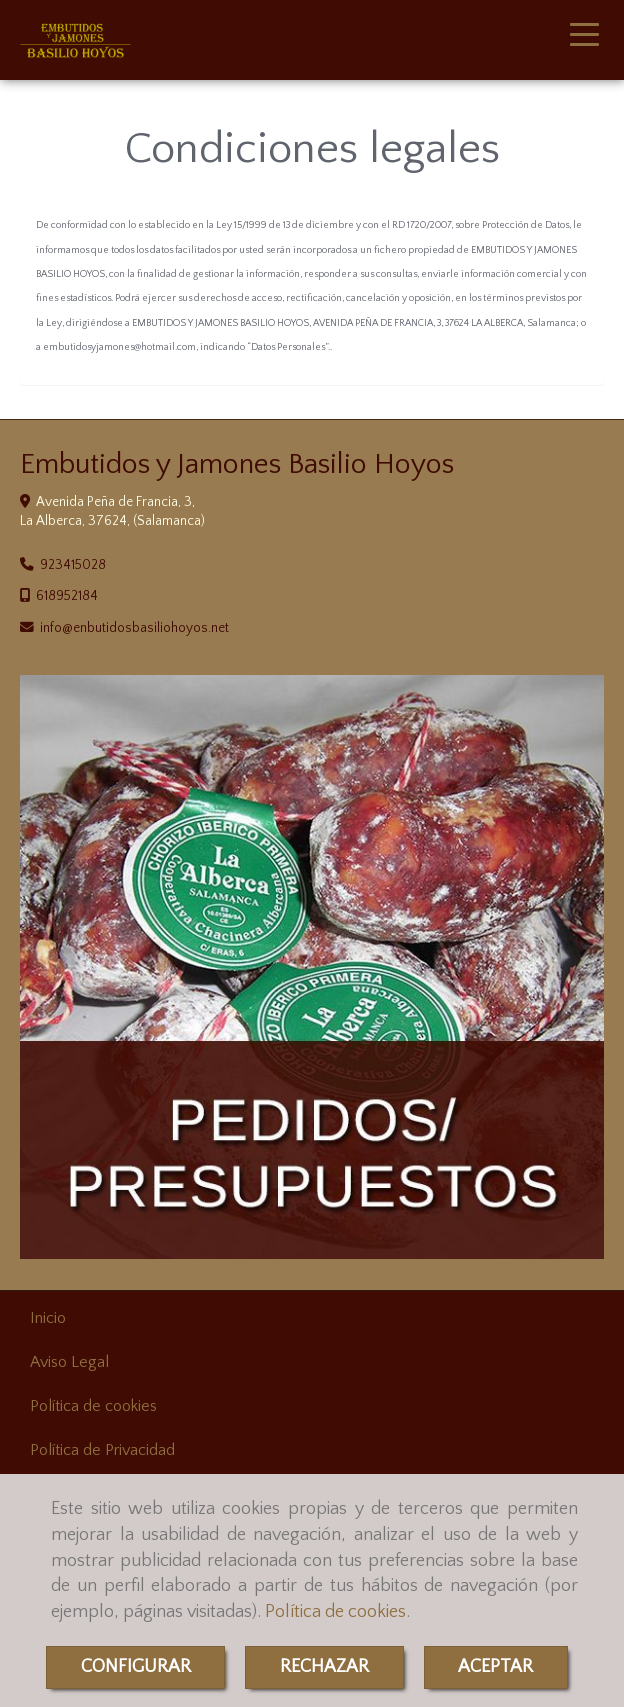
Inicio (48, 1318)
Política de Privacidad (102, 1450)
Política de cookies (335, 1612)
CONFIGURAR (136, 1667)
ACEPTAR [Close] (495, 1667)
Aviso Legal (69, 1362)
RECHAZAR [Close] (324, 1667)
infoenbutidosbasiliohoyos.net (134, 628)
